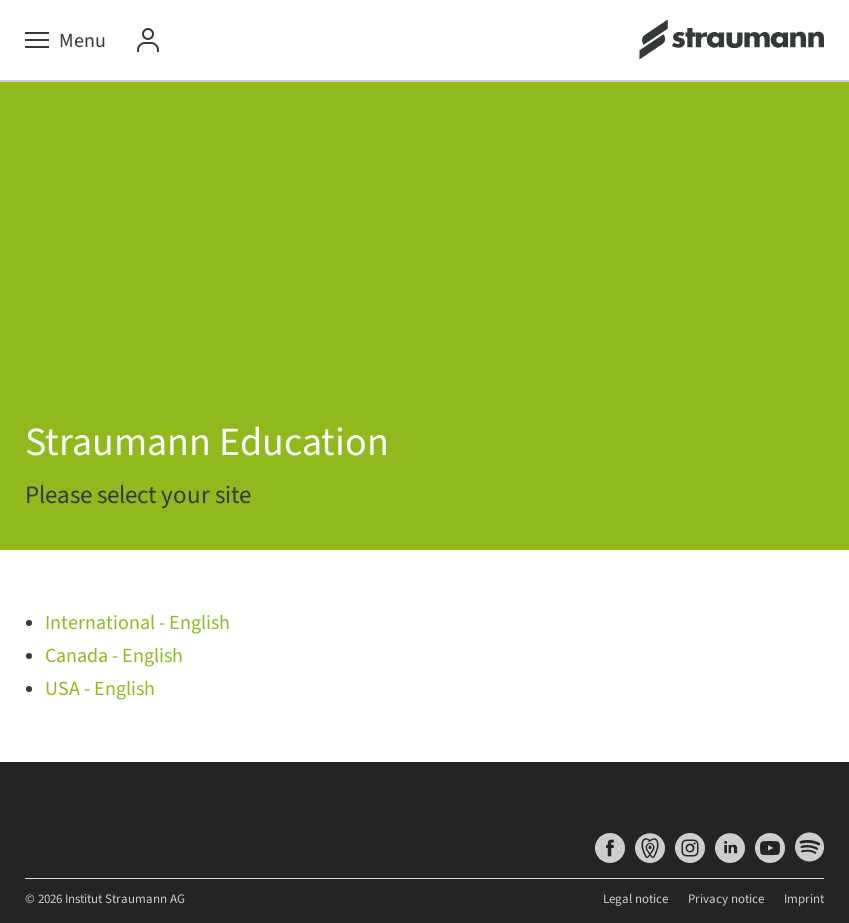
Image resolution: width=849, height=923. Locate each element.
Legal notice (635, 899)
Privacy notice (726, 899)
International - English (137, 623)
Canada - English (114, 656)
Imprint (804, 899)
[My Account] (148, 41)
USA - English (100, 689)
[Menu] (65, 41)
